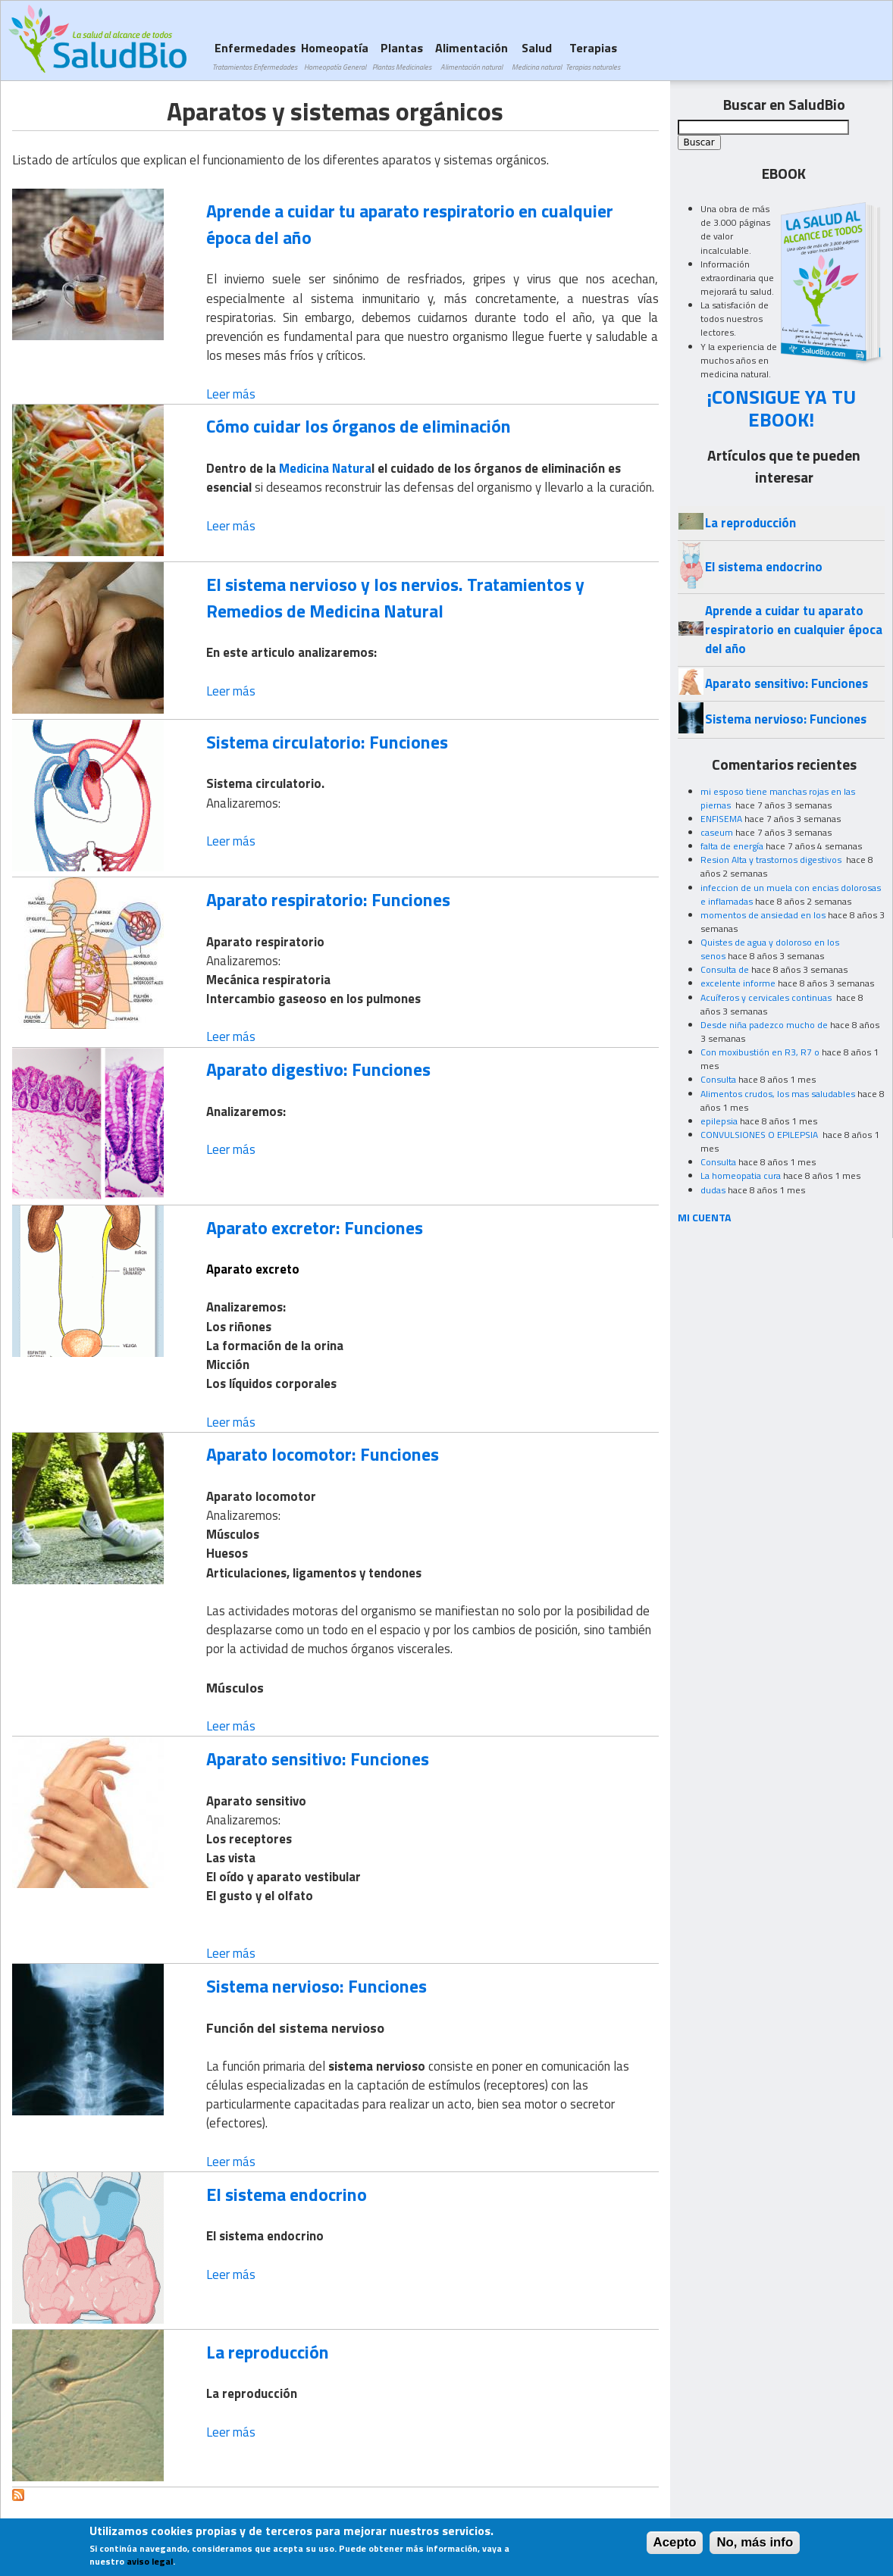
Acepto (675, 2544)
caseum (716, 832)
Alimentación (471, 56)
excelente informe (738, 983)
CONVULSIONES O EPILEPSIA (760, 1134)
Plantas (401, 56)
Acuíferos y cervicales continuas (767, 997)
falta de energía (731, 846)
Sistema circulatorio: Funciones (327, 741)
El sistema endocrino (286, 2194)
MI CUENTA (705, 1217)
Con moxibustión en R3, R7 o (759, 1052)
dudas (712, 1190)
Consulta (718, 1079)
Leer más (230, 394)
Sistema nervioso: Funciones (316, 1985)
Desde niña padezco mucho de (764, 1025)
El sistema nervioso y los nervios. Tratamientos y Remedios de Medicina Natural (395, 597)
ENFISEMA (721, 818)
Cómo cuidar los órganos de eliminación (358, 425)
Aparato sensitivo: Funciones (317, 1758)
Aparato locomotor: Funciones (322, 1454)
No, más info (754, 2544)
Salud (537, 56)
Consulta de (724, 969)
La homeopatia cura (740, 1175)
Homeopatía (334, 56)
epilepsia (719, 1121)
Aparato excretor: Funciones (314, 1227)
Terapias (593, 56)
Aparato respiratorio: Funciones (328, 899)
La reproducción (267, 2351)
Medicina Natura (325, 468)
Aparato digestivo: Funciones (318, 1069)
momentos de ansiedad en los (763, 915)
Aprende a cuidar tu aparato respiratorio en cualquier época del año (409, 224)
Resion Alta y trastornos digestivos (772, 859)
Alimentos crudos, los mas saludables (777, 1093)
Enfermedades (254, 56)
